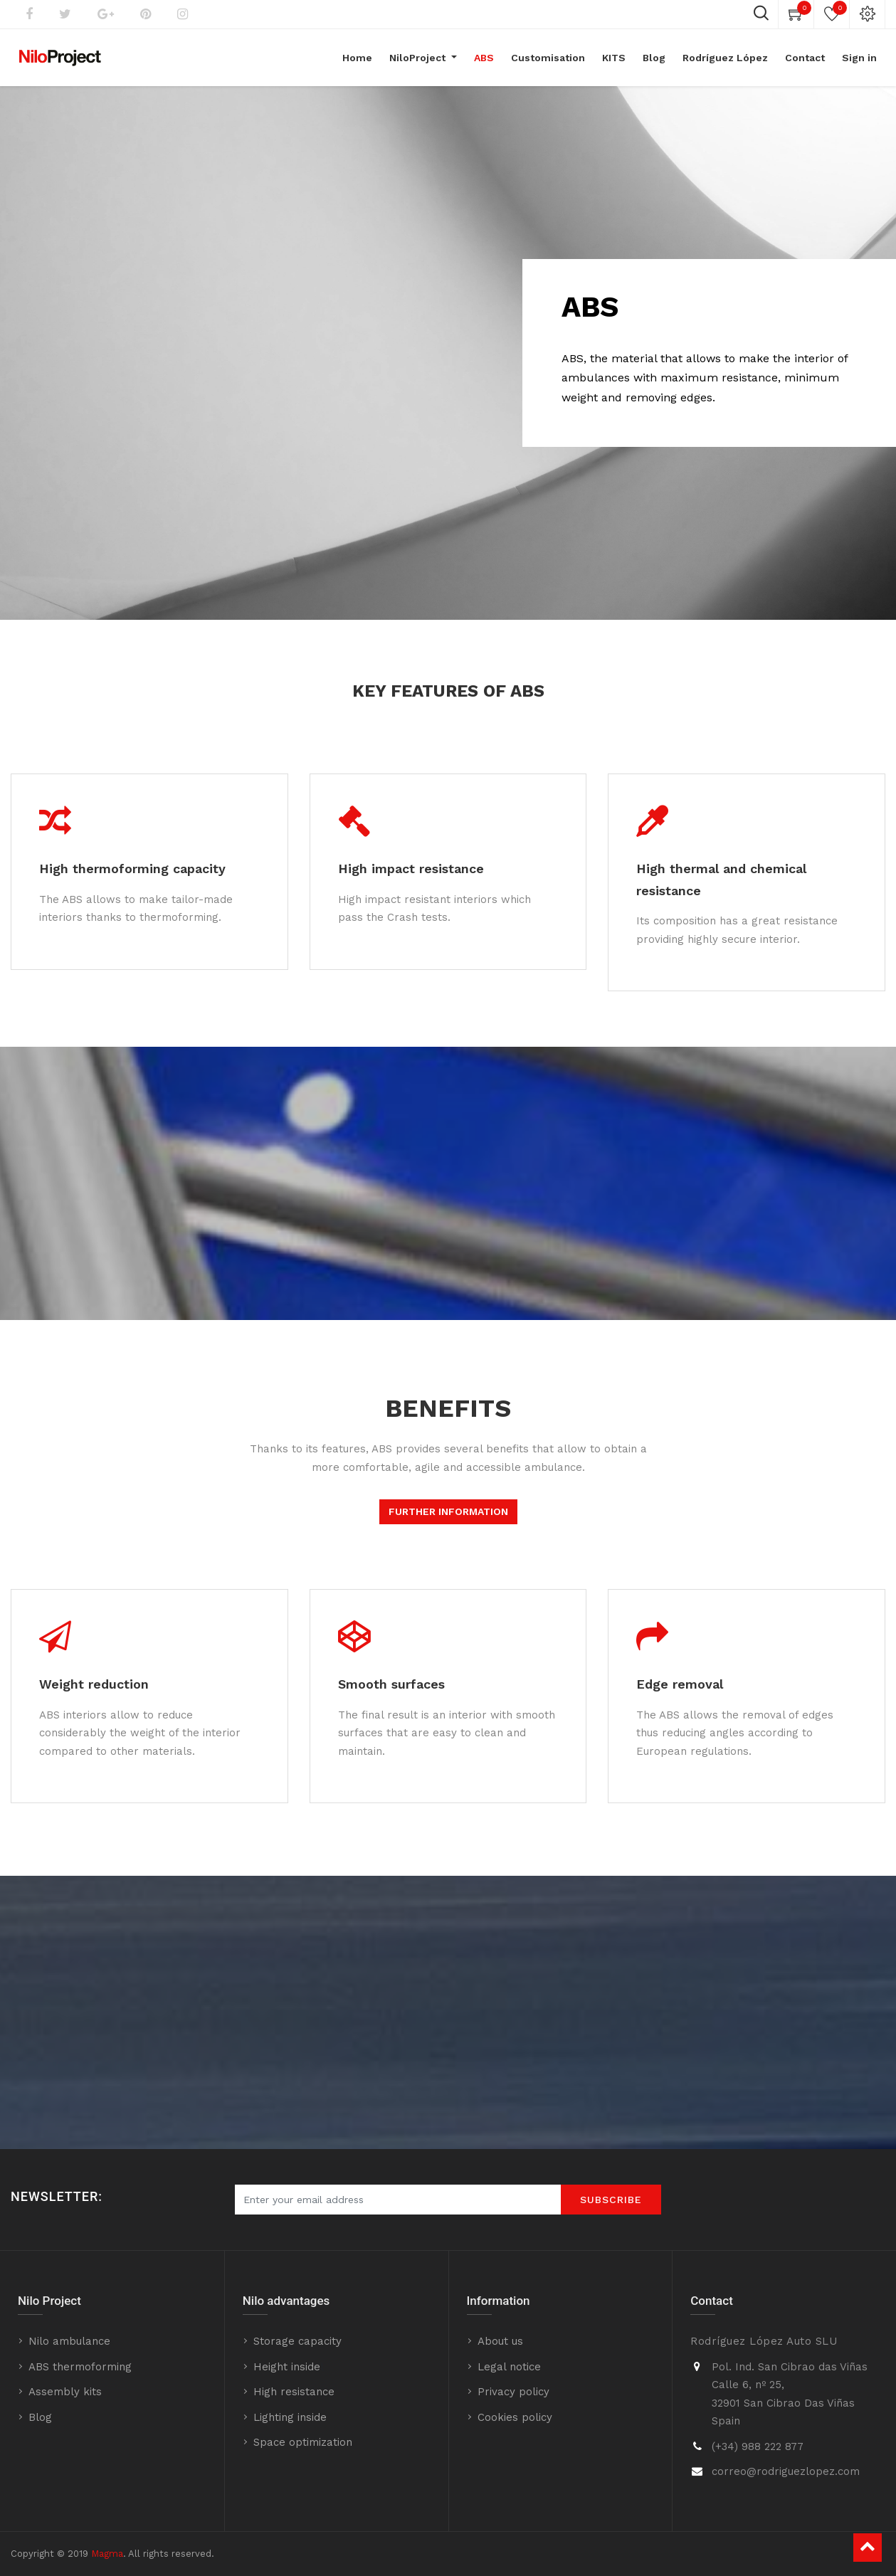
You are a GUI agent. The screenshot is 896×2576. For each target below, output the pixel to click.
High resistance (293, 2391)
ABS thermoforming (80, 2366)
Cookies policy (515, 2417)
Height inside (286, 2366)
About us (500, 2341)
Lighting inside (290, 2417)
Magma (107, 2553)
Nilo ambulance (69, 2341)
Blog (40, 2417)
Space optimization (302, 2442)
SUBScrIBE (611, 2199)
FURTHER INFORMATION (448, 1511)
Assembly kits (65, 2391)
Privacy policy (513, 2391)
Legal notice (509, 2366)
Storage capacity (297, 2341)
